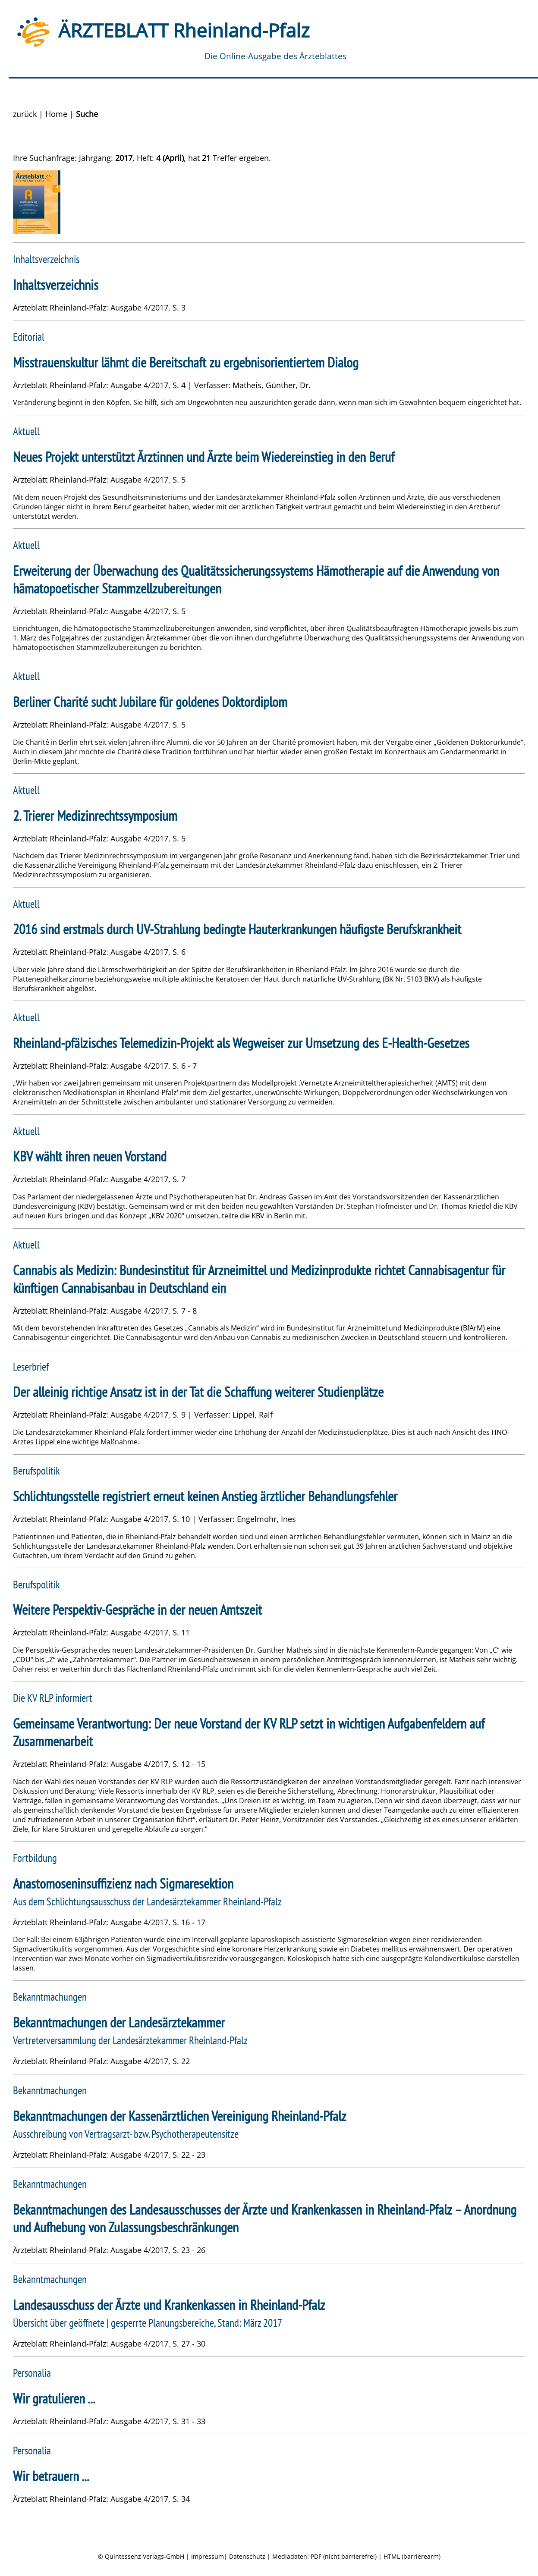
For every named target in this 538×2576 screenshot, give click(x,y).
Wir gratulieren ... (54, 2398)
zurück (25, 114)
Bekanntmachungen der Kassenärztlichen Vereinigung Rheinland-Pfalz (179, 2116)
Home (56, 114)
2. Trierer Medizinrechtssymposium (95, 816)
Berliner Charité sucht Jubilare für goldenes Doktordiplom (150, 702)
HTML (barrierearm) (412, 2556)
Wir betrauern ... (51, 2476)
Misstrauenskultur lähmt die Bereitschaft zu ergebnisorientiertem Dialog (186, 362)
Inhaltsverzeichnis (55, 285)
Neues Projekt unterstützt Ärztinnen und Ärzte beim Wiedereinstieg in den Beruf (203, 457)
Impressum (207, 2556)
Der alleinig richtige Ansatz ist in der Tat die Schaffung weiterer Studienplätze (198, 1392)
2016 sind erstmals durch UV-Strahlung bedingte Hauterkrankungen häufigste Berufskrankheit (237, 929)
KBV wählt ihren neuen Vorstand (90, 1156)
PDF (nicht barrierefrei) (344, 2556)
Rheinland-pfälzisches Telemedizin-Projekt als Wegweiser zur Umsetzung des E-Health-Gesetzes (241, 1043)
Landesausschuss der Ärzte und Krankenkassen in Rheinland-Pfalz (169, 2305)
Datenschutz (247, 2556)
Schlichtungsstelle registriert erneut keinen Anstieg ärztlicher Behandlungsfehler (205, 1496)
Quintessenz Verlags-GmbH (144, 2556)
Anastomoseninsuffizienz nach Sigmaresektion (123, 1883)
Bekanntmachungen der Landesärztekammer (119, 2022)
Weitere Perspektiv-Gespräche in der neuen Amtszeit (137, 1610)
